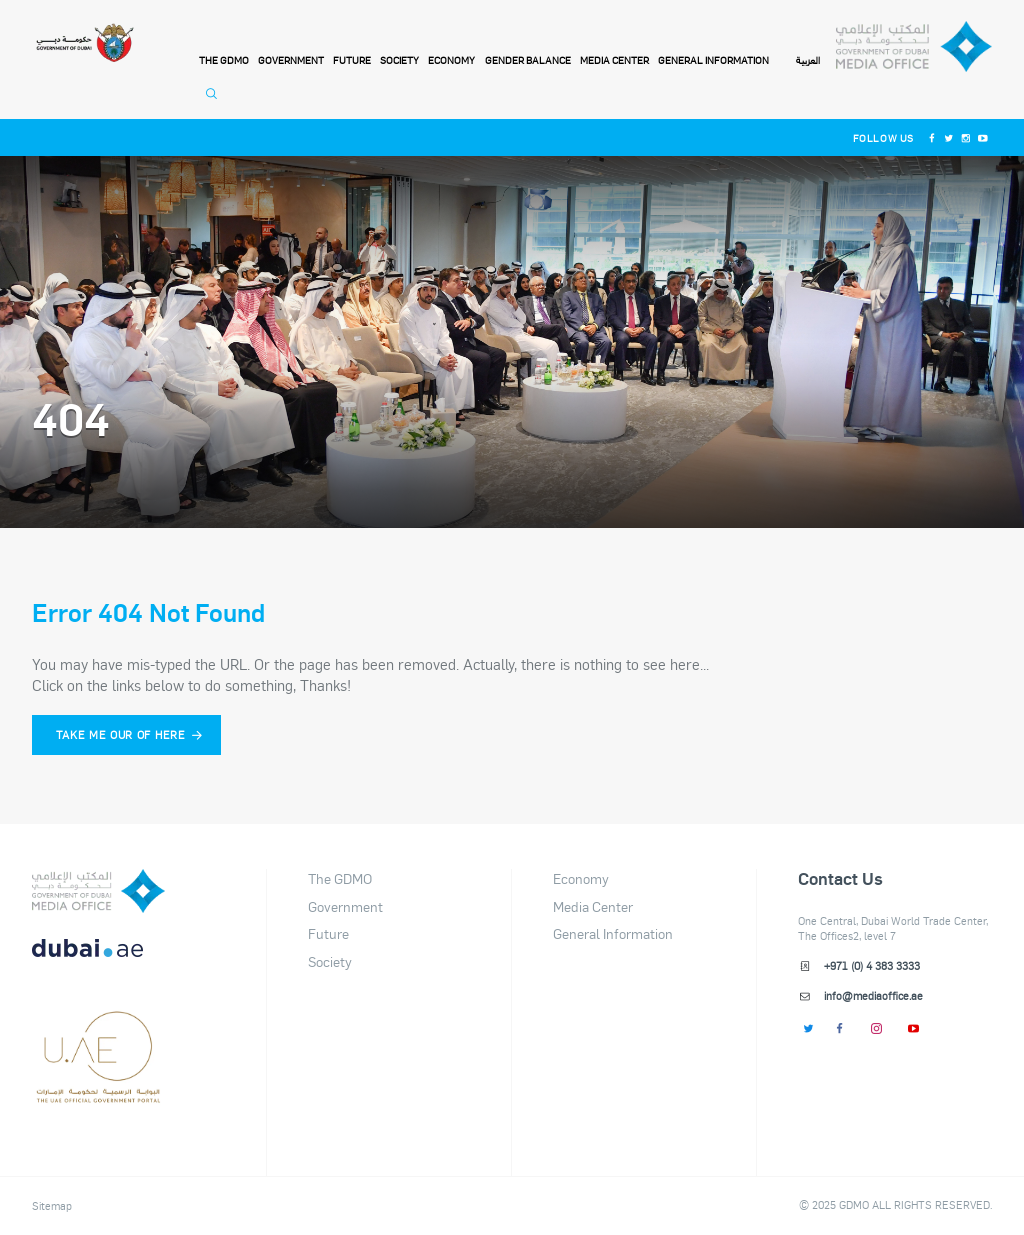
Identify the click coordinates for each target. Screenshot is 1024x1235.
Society (399, 60)
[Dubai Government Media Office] (913, 47)
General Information (713, 60)
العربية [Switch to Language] (808, 61)
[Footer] (98, 1096)
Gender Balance (528, 60)
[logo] (98, 891)
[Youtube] (983, 137)
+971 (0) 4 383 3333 (872, 966)
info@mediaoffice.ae (873, 996)
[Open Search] (214, 102)
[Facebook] (931, 137)
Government (291, 60)
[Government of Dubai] (84, 43)
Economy (451, 60)
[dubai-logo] (98, 1028)
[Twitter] (948, 137)
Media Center (614, 60)
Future (352, 60)
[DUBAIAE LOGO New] (98, 959)
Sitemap (52, 1206)
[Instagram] (965, 137)
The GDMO (340, 878)
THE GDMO (224, 60)
